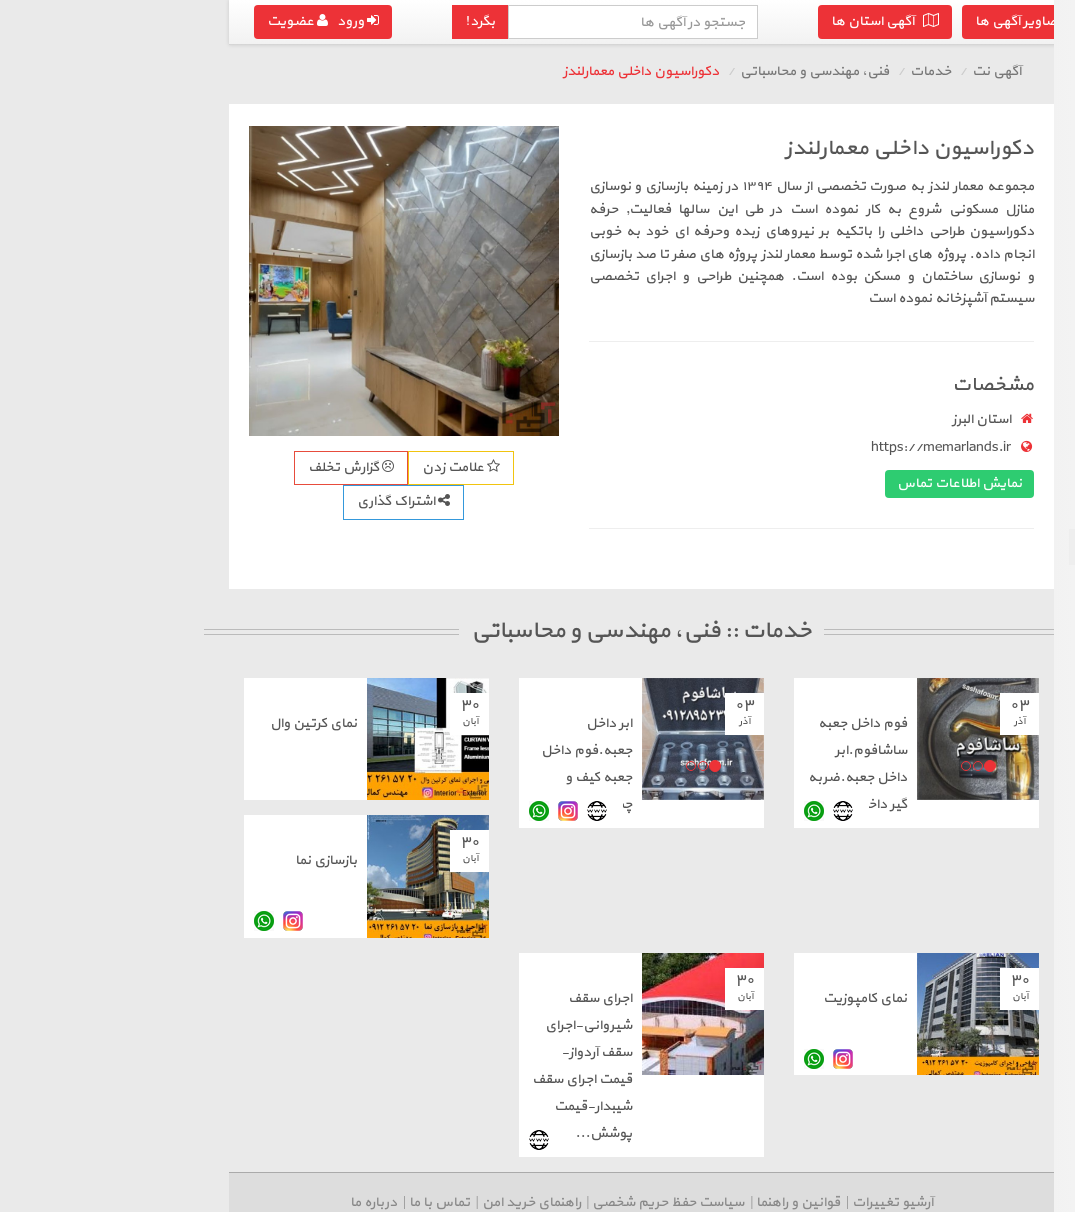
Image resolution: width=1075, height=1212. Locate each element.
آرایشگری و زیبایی (1002, 366)
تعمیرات (1028, 294)
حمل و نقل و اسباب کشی (981, 186)
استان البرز (752, 419)
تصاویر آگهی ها (802, 21)
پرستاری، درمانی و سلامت (978, 438)
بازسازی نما (97, 860)
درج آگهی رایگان (950, 608)
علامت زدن (232, 467)
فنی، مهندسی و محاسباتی (974, 546)
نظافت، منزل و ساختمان (984, 258)
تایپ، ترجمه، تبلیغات (989, 402)
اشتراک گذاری (174, 501)
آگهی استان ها (656, 21)
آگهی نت (767, 71)
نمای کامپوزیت (636, 998)
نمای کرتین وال (84, 723)
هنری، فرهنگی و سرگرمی (981, 510)
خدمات (701, 71)
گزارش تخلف (122, 467)
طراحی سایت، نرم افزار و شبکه (967, 222)
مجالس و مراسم (1006, 330)
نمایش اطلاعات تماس (730, 483)
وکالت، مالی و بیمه (998, 474)
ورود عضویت (94, 21)
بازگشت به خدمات (982, 148)
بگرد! (251, 21)
